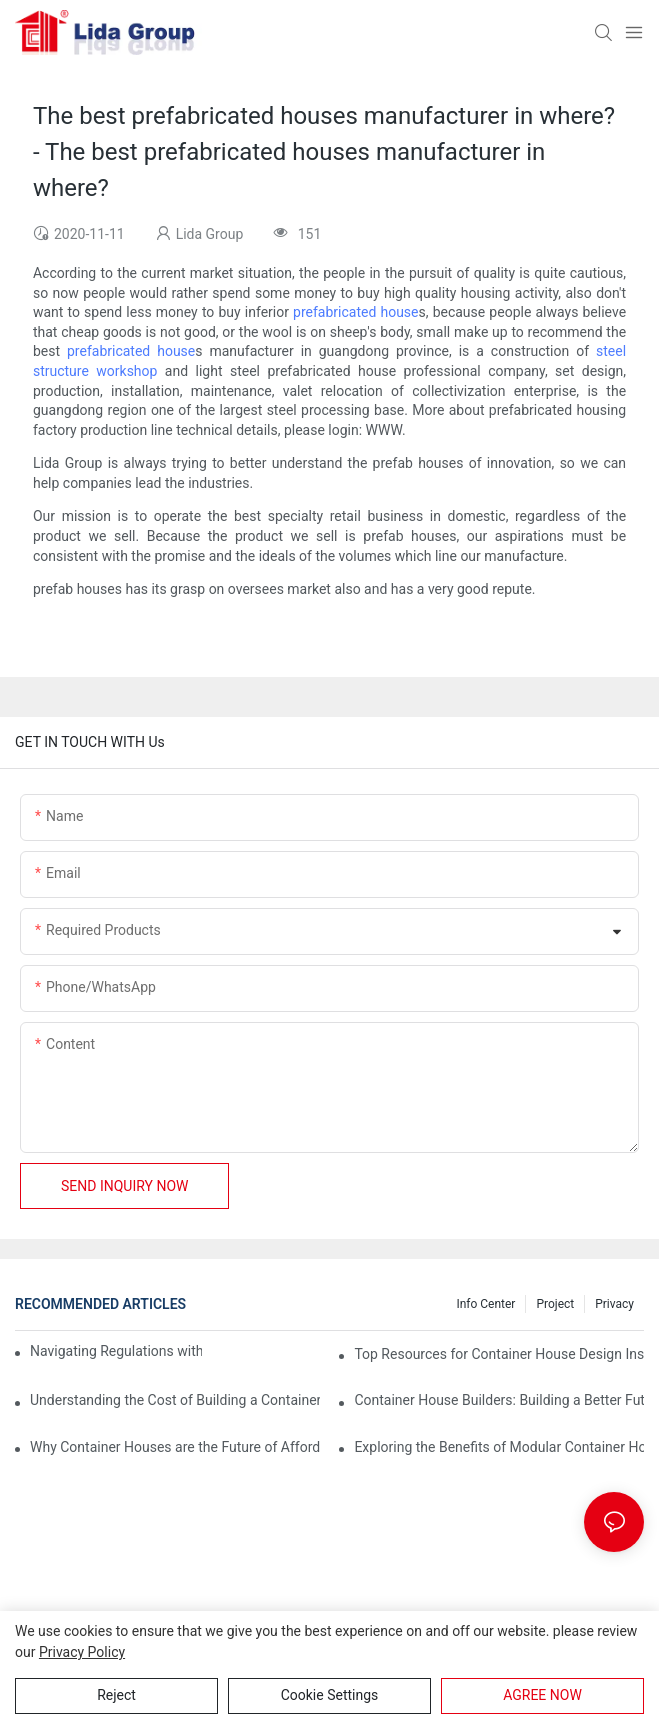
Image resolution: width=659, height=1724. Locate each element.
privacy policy (82, 1652)
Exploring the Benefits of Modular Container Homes (499, 1447)
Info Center (485, 1304)
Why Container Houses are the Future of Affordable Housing (175, 1447)
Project (555, 1304)
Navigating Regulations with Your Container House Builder (116, 1351)
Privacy (614, 1304)
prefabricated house (355, 312)
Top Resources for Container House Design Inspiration (499, 1354)
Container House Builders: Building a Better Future (499, 1400)
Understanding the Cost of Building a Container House (175, 1400)
